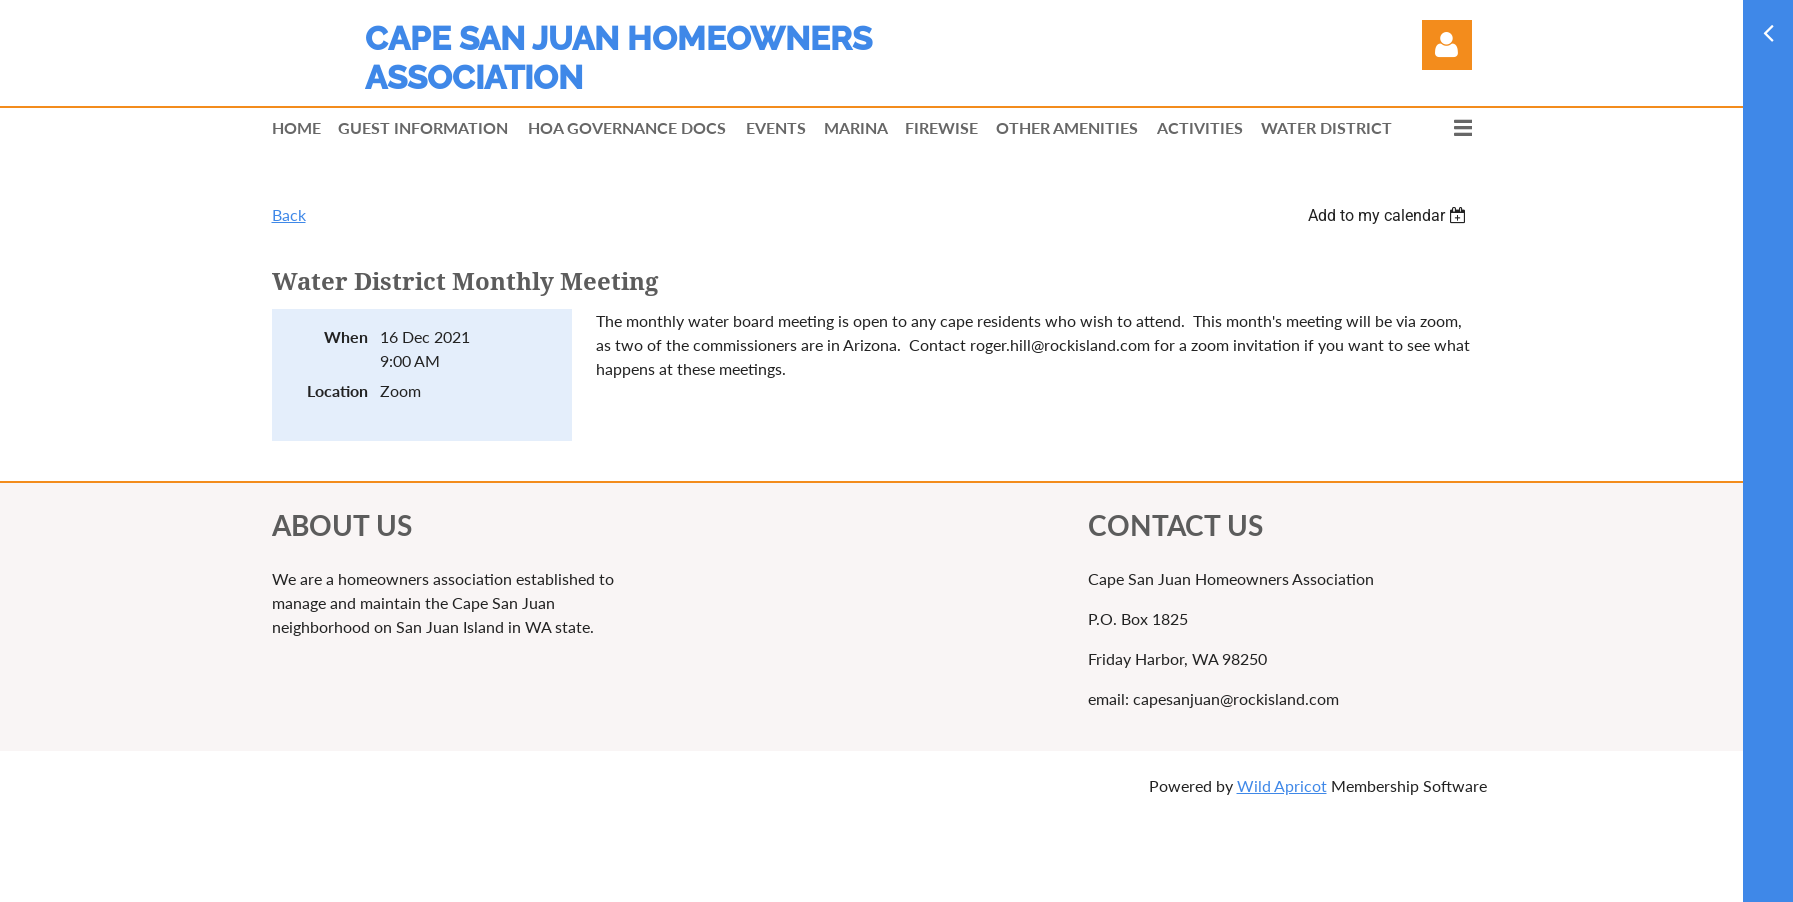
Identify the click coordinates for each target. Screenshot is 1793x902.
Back (289, 214)
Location (337, 390)
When (346, 336)
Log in (1447, 45)
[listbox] (1390, 215)
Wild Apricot (1282, 785)
